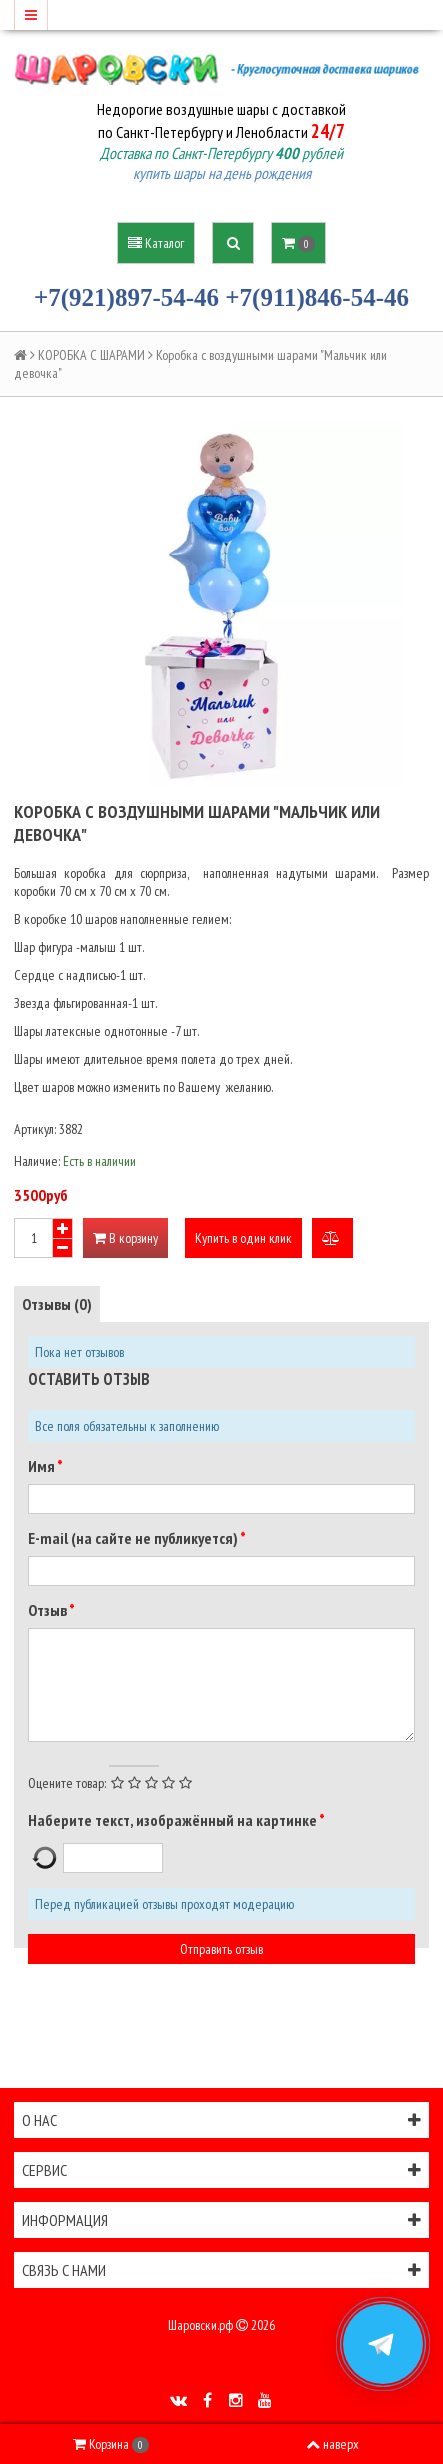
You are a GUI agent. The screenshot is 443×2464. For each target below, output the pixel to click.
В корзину (125, 1238)
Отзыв (48, 1610)
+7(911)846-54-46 (317, 297)
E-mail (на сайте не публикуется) (134, 1538)
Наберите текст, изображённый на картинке (173, 1820)
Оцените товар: (67, 1783)
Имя (42, 1466)
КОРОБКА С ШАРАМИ (91, 355)
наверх (332, 2444)
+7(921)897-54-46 (126, 297)
